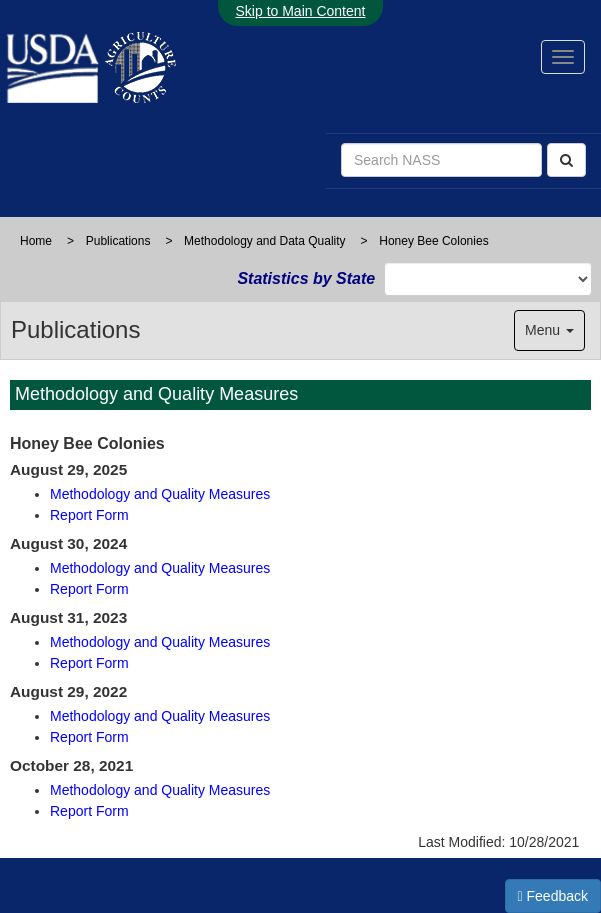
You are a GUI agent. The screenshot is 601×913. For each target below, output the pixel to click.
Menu (549, 330)
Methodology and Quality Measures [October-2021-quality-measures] (160, 790)
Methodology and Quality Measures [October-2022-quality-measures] (160, 716)
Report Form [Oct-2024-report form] (89, 589)
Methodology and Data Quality (264, 241)
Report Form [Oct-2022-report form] (89, 737)
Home (36, 241)
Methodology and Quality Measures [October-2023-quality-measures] (160, 642)
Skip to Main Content (301, 11)
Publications (118, 241)
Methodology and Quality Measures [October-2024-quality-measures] (160, 568)
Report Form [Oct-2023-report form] (89, 663)
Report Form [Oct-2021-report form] (89, 811)
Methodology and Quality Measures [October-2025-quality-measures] (160, 494)
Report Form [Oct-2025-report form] (89, 515)
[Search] (566, 160)
